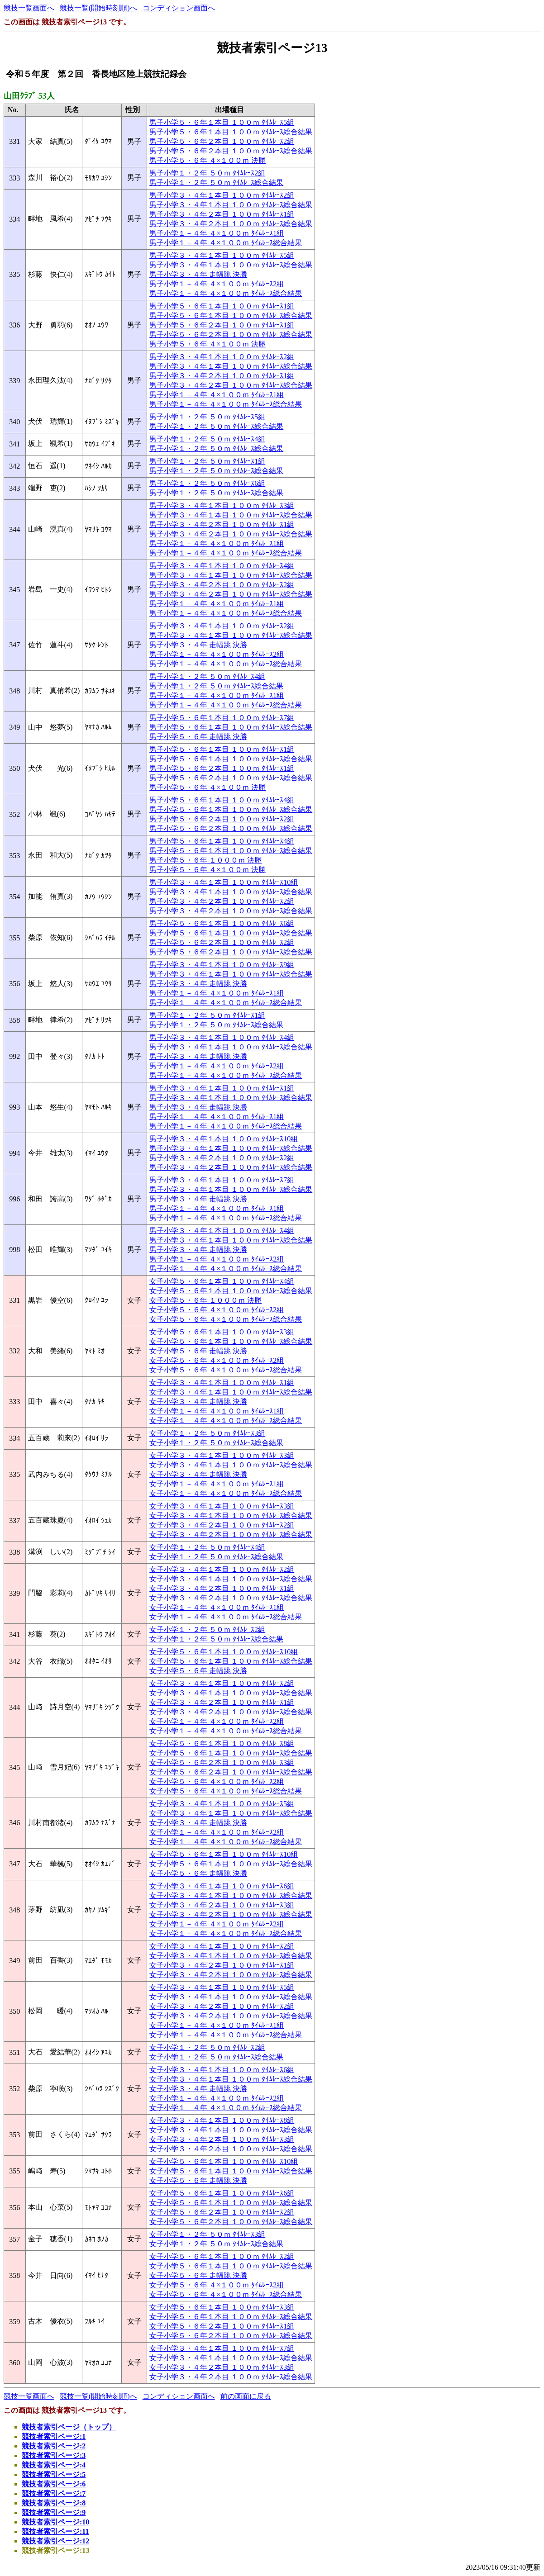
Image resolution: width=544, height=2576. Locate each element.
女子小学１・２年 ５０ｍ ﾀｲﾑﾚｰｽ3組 (207, 1433)
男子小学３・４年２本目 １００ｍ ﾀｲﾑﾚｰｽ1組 (221, 214)
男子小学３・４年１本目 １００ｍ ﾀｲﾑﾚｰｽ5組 (221, 255)
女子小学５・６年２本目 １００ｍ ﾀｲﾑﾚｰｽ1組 (221, 2326)
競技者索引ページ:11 (55, 2531)
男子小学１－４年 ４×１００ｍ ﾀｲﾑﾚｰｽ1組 (216, 233)
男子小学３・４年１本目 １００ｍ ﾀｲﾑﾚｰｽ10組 (223, 882)
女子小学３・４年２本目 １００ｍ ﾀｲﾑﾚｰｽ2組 (221, 1525)
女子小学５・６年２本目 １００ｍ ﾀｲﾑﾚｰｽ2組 (221, 2212)
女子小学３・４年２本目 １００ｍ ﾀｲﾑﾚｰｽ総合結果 (230, 1534)
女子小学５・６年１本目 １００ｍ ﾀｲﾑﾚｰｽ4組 (221, 1281)
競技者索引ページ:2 (54, 2446)
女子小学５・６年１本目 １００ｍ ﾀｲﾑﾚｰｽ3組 (221, 1332)
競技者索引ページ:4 (54, 2465)
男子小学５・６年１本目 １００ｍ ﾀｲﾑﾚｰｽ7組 (221, 717)
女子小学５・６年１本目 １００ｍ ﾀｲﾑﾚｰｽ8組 (221, 1743)
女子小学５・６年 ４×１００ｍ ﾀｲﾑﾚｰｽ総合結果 (225, 1319)
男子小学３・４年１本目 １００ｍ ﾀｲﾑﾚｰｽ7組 (221, 1180)
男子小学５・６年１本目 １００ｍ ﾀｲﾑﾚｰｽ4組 (221, 800)
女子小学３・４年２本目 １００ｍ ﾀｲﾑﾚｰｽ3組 (221, 1905)
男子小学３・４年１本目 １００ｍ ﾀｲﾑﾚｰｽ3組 (221, 505)
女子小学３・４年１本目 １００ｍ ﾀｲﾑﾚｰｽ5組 (221, 1803)
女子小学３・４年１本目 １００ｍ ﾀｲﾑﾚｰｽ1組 (221, 1382)
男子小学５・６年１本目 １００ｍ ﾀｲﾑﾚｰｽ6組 (221, 923)
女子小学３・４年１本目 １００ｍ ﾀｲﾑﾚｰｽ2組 (221, 1569)
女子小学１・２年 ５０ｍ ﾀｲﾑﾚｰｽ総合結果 (216, 1443)
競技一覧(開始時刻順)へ (98, 8)
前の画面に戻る (245, 2396)
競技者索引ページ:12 (55, 2541)
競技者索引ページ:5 (54, 2474)
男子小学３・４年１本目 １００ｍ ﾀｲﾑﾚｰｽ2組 (221, 195)
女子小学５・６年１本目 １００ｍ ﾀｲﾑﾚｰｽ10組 (223, 1652)
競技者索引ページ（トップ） (69, 2427)
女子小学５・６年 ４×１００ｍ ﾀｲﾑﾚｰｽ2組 (216, 1310)
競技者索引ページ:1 (54, 2436)
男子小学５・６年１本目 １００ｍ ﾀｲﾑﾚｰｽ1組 (221, 306)
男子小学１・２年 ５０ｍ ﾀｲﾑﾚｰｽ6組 (207, 483)
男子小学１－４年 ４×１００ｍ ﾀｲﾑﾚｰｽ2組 (216, 284)
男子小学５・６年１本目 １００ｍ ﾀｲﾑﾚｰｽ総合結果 (230, 132)
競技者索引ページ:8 (54, 2503)
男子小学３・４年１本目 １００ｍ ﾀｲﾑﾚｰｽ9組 (221, 964)
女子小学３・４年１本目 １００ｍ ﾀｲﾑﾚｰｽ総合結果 (230, 1392)
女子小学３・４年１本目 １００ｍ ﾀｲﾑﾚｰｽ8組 (221, 2120)
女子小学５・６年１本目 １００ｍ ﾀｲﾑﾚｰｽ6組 (221, 2193)
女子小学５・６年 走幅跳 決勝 (198, 1351)
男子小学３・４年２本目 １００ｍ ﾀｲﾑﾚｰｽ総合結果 (230, 224)
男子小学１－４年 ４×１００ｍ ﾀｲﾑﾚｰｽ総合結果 (225, 243)
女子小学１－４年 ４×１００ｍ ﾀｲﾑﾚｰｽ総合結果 (225, 1420)
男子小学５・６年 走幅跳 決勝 (198, 736)
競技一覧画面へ (29, 8)
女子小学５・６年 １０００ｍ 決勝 (205, 1300)
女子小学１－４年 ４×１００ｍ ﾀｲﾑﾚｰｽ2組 (216, 1721)
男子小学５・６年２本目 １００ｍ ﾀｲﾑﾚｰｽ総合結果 (230, 151)
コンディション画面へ (179, 8)
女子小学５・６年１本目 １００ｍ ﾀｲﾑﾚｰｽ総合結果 (230, 1291)
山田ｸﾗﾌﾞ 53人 (29, 95)
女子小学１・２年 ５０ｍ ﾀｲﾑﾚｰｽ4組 (207, 1547)
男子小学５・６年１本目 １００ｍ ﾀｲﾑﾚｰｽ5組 (221, 122)
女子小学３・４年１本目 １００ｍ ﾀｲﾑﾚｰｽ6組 (221, 1886)
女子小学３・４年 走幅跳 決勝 (198, 1401)
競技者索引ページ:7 (54, 2493)
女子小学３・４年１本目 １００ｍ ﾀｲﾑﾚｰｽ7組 (221, 2348)
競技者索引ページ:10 (55, 2522)
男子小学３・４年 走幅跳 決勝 (198, 274)
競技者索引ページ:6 (54, 2484)
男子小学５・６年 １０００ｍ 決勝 (205, 860)
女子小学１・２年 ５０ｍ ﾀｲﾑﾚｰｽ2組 (207, 1629)
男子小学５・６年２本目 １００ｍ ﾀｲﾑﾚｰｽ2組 (221, 141)
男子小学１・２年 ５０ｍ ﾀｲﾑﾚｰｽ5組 (207, 417)
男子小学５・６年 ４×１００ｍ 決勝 (207, 160)
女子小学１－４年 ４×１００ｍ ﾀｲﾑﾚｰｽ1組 (216, 1411)
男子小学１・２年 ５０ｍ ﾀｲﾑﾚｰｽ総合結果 (216, 182)
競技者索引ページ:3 (54, 2455)
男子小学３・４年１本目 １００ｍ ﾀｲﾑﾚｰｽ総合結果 (230, 205)
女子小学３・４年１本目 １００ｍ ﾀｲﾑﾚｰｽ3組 (221, 1455)
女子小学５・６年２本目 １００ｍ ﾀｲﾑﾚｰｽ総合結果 (230, 1772)
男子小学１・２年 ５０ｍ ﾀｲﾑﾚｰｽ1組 (207, 461)
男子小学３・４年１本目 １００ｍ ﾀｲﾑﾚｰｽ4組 (221, 565)
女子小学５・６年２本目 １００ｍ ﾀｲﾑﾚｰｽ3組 (221, 1762)
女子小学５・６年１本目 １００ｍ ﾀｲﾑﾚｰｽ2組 (221, 2256)
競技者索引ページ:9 (54, 2512)
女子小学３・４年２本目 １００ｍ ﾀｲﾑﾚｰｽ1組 (221, 1588)
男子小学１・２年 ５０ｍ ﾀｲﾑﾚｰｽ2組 (207, 173)
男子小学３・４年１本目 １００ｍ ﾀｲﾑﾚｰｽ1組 (221, 1088)
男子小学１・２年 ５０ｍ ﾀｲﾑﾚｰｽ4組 (207, 439)
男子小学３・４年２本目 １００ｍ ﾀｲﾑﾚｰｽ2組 (221, 584)
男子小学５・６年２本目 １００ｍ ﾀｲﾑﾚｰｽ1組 (221, 325)
